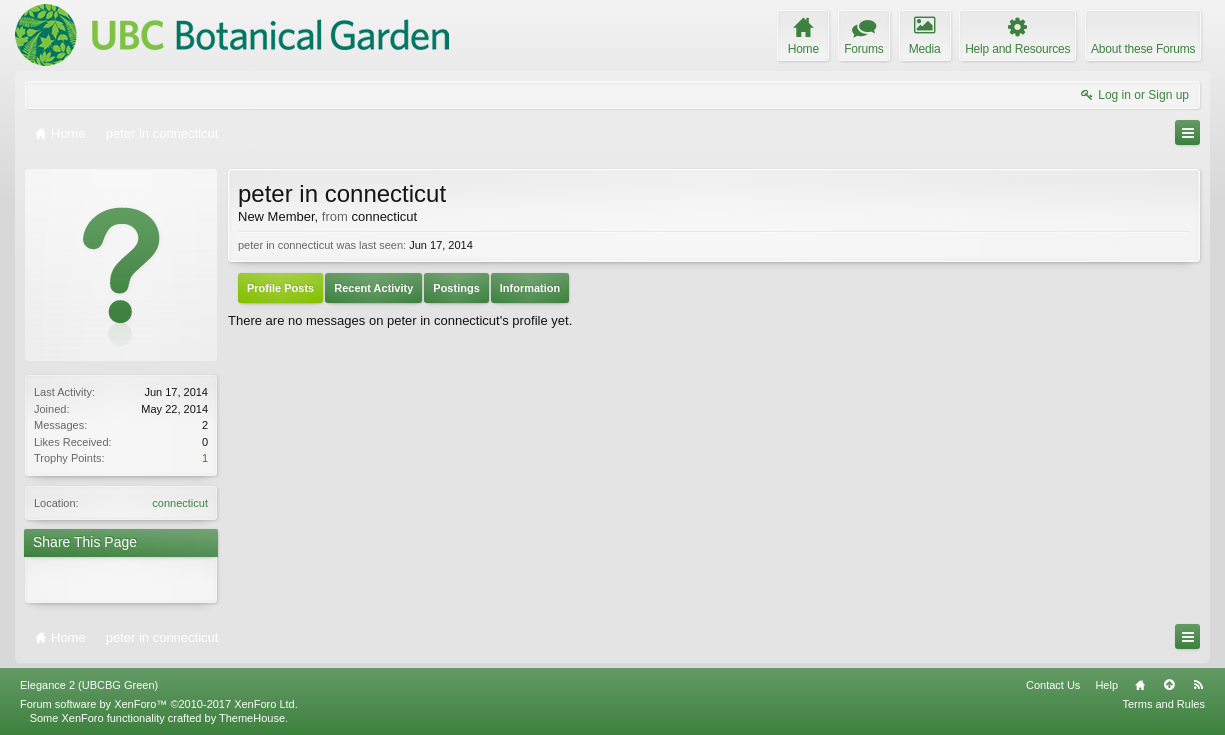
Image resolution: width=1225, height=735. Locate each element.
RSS (1198, 685)
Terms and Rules (1163, 704)
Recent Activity (373, 288)
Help (1106, 685)
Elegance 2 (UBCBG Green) (89, 685)
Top (1169, 685)
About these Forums (1143, 49)
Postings (456, 288)
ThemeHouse (252, 718)
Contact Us (1053, 685)
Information (530, 288)
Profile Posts (280, 288)
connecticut (180, 503)
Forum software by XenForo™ (159, 704)
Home (1140, 685)
